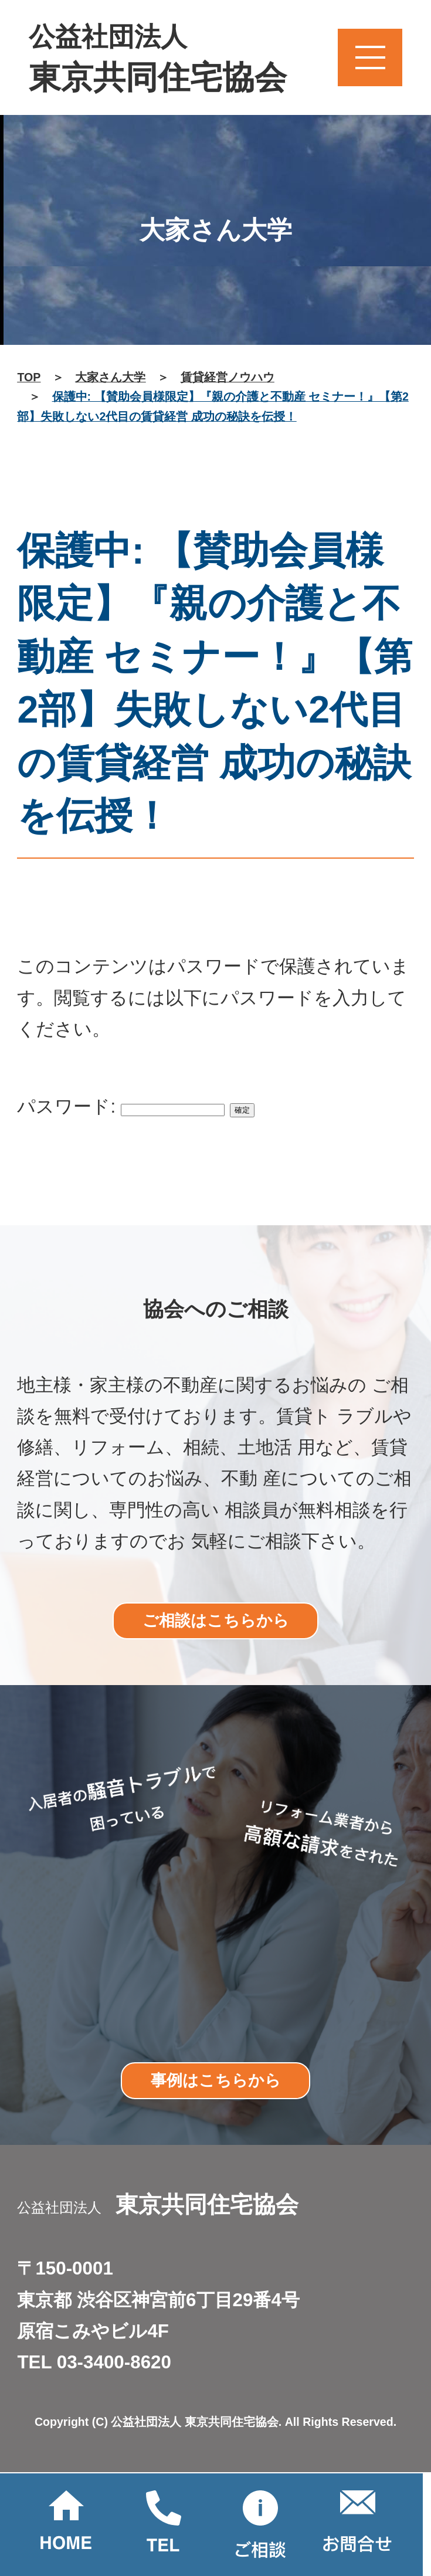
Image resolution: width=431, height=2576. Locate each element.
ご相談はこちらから (215, 1620)
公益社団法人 (158, 59)
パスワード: (120, 1106)
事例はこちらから (216, 2080)
